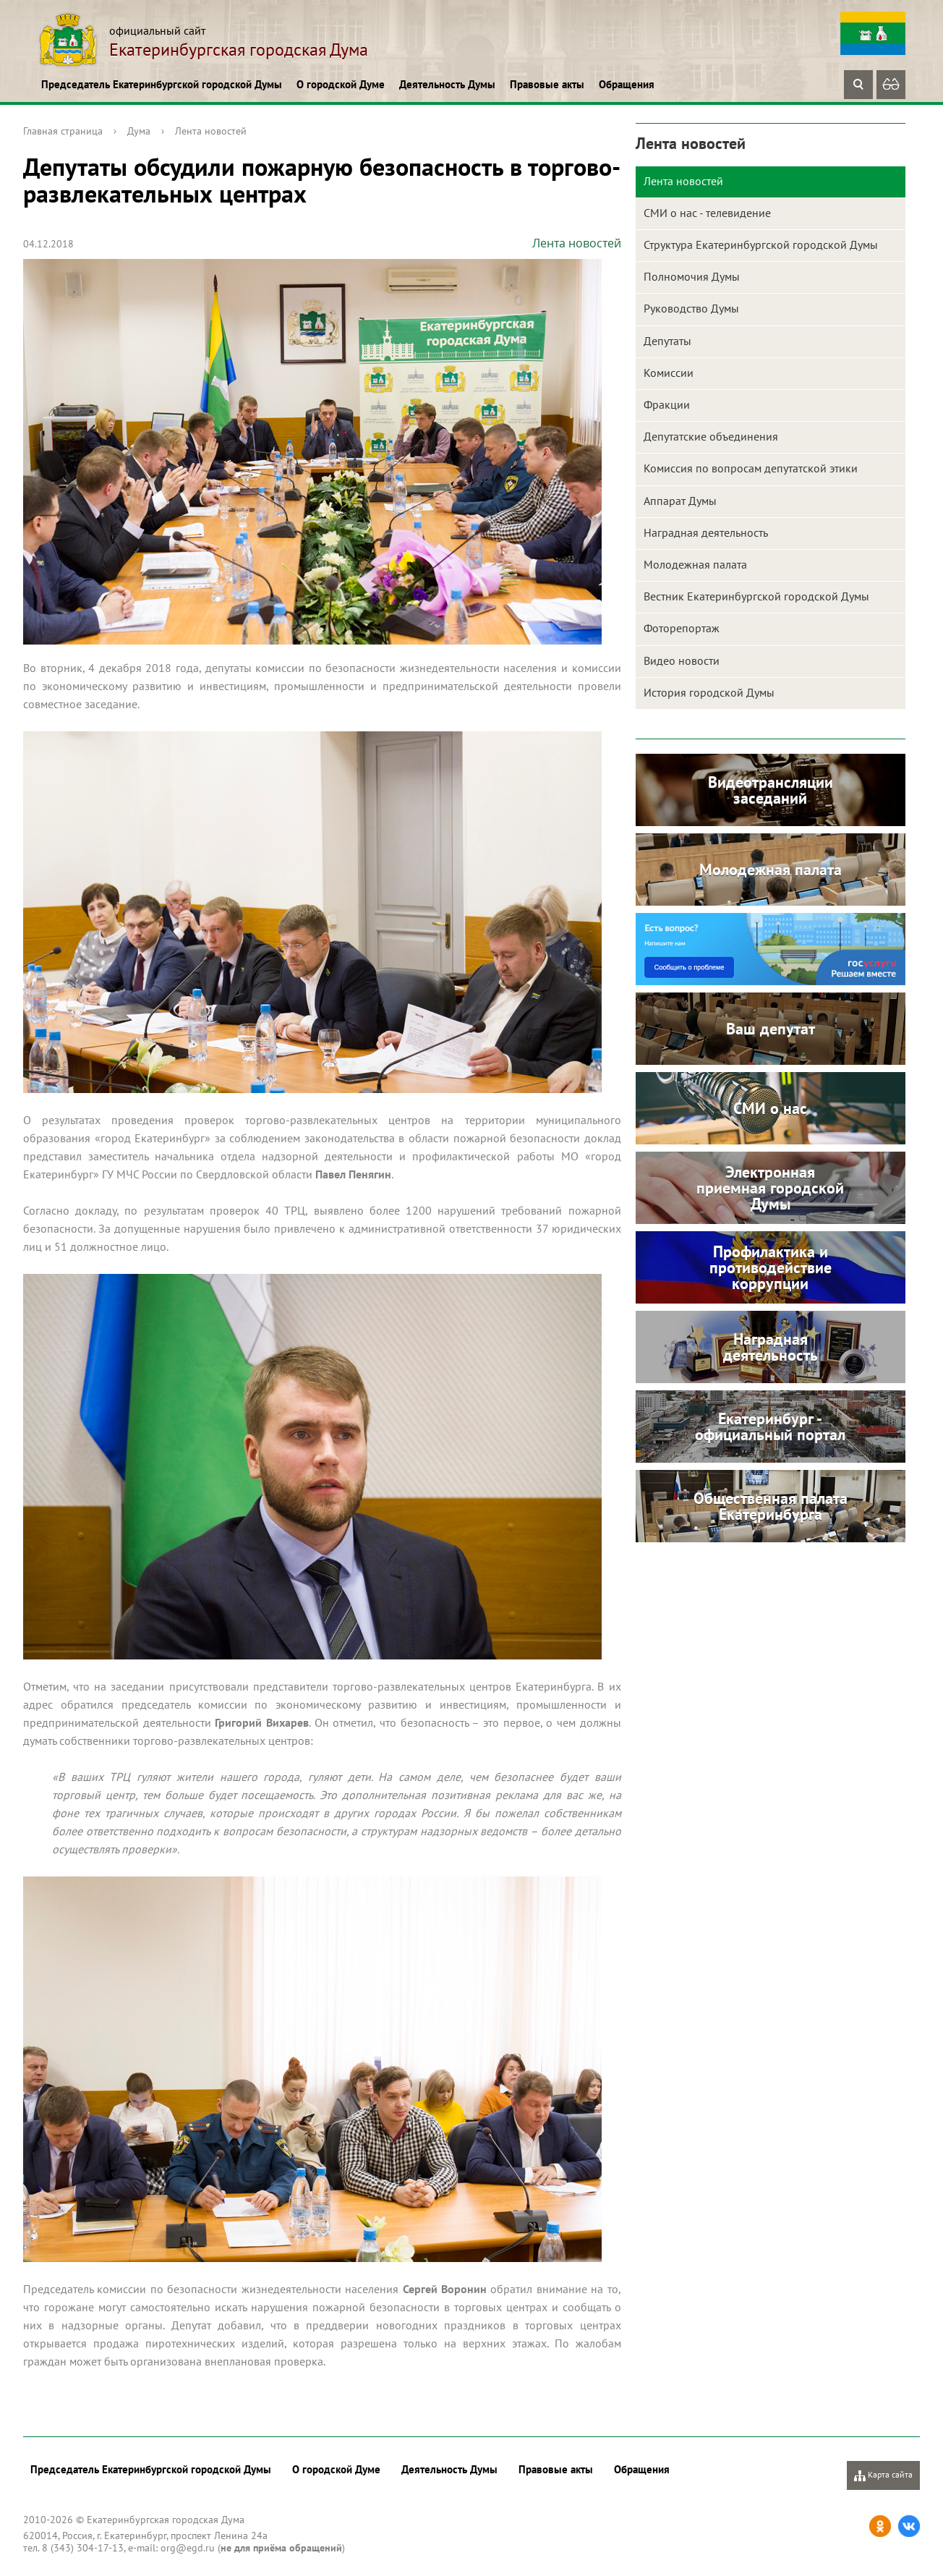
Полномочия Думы (692, 276)
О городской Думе (340, 84)
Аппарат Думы (680, 500)
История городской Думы (709, 692)
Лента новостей (211, 130)
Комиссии (669, 372)
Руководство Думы (691, 308)
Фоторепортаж (682, 628)
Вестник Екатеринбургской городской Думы (756, 596)
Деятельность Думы (447, 84)
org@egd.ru (188, 2547)
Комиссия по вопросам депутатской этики (751, 468)
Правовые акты (547, 84)
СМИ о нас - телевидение (707, 212)
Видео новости (682, 660)
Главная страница (63, 130)
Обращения (626, 84)
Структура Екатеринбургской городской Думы (761, 244)
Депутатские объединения (711, 436)
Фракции (667, 404)
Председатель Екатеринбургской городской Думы (161, 84)
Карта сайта (883, 2475)
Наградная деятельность (706, 532)
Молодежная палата (695, 564)
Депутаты (667, 340)
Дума (138, 130)
